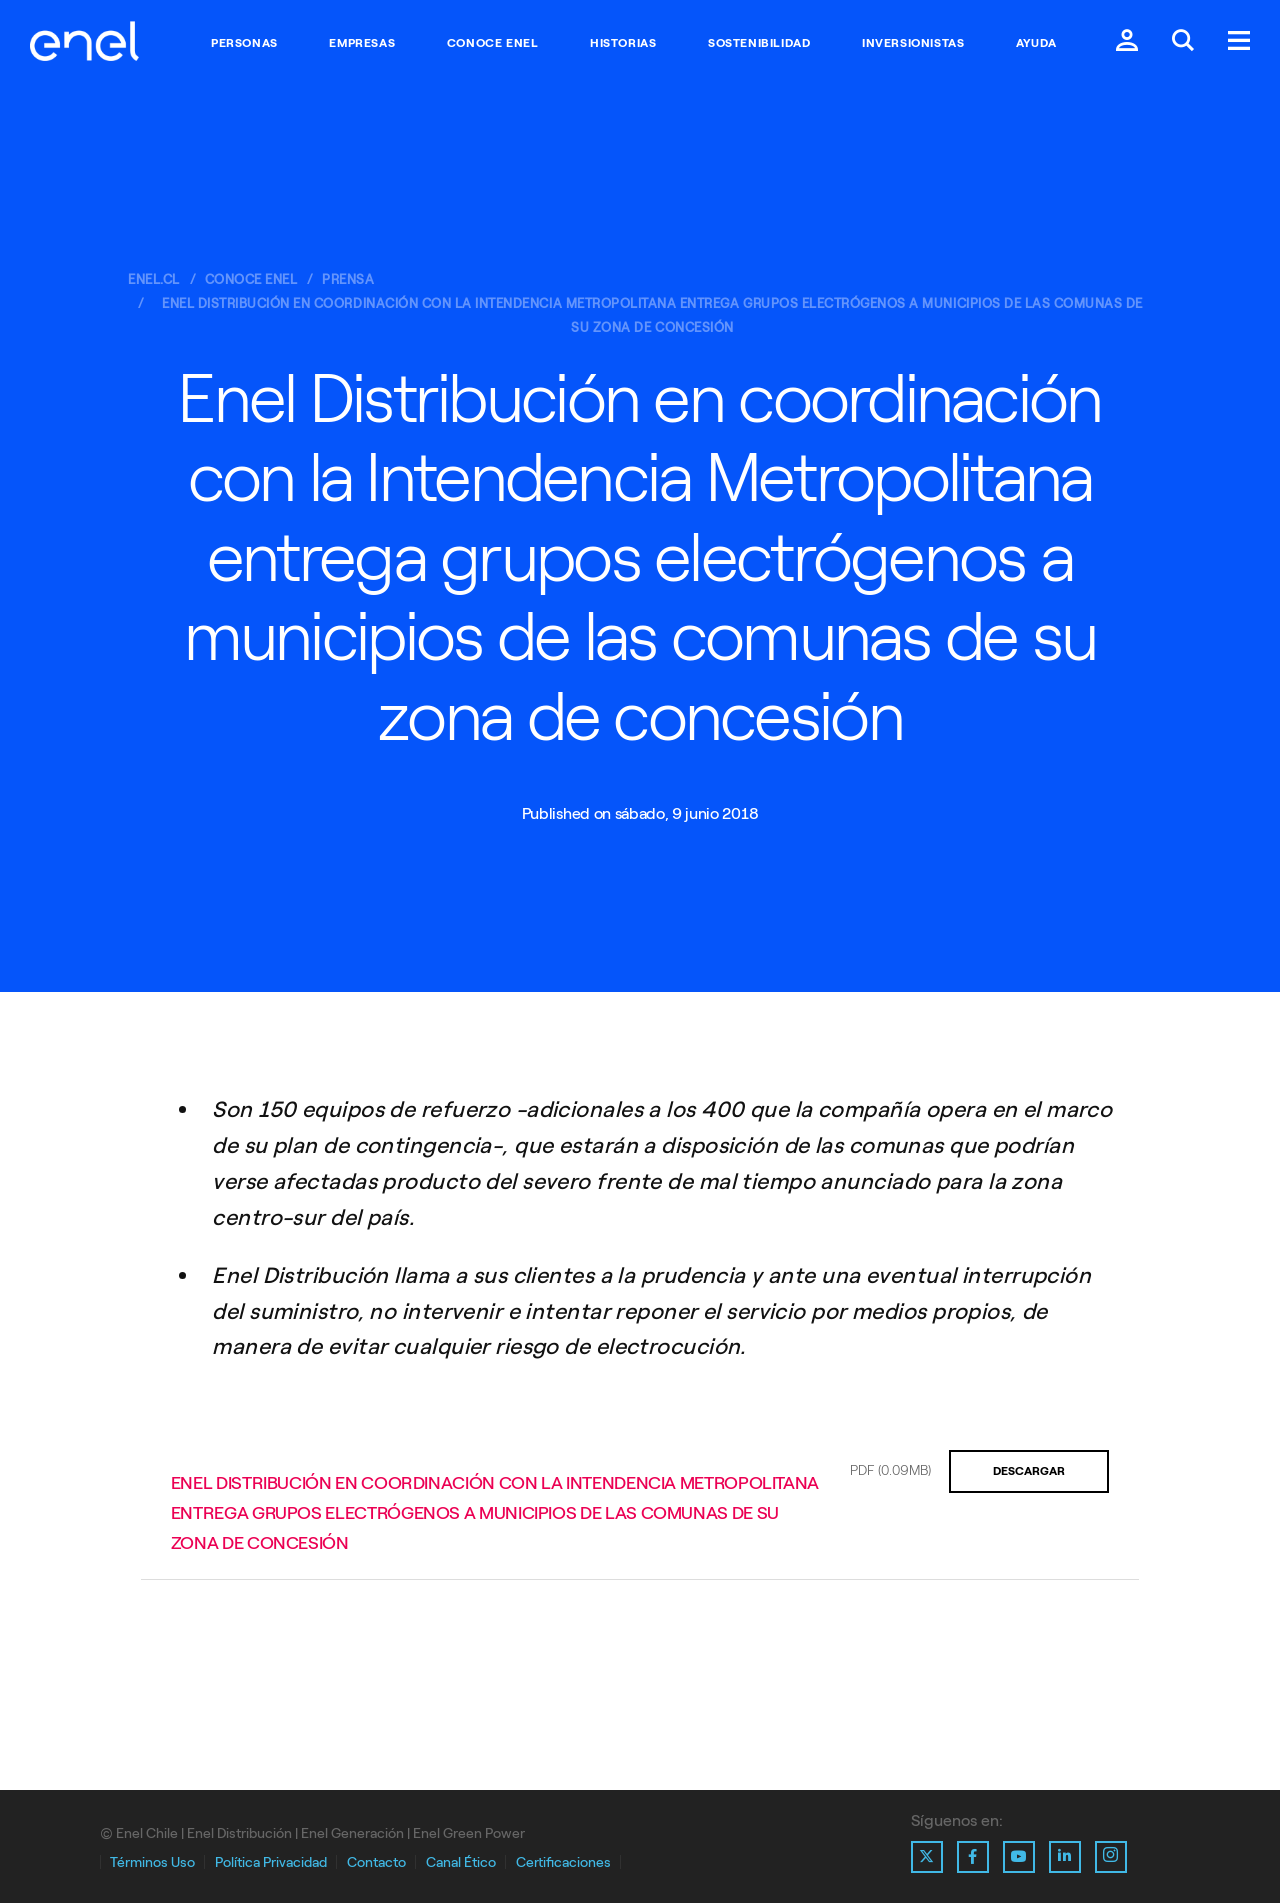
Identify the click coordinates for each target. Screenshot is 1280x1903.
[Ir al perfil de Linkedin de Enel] (1065, 1857)
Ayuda (1036, 43)
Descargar (1029, 1471)
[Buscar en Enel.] (1183, 42)
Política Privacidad (271, 1862)
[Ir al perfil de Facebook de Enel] (973, 1857)
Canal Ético (461, 1862)
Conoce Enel (493, 43)
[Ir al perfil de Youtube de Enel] (1019, 1857)
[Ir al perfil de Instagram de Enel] (1111, 1857)
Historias (623, 43)
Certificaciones (563, 1862)
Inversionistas (913, 43)
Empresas (362, 43)
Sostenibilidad (759, 43)
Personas (244, 43)
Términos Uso (152, 1862)
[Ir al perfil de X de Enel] (927, 1857)
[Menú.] (1239, 42)
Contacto (376, 1862)
